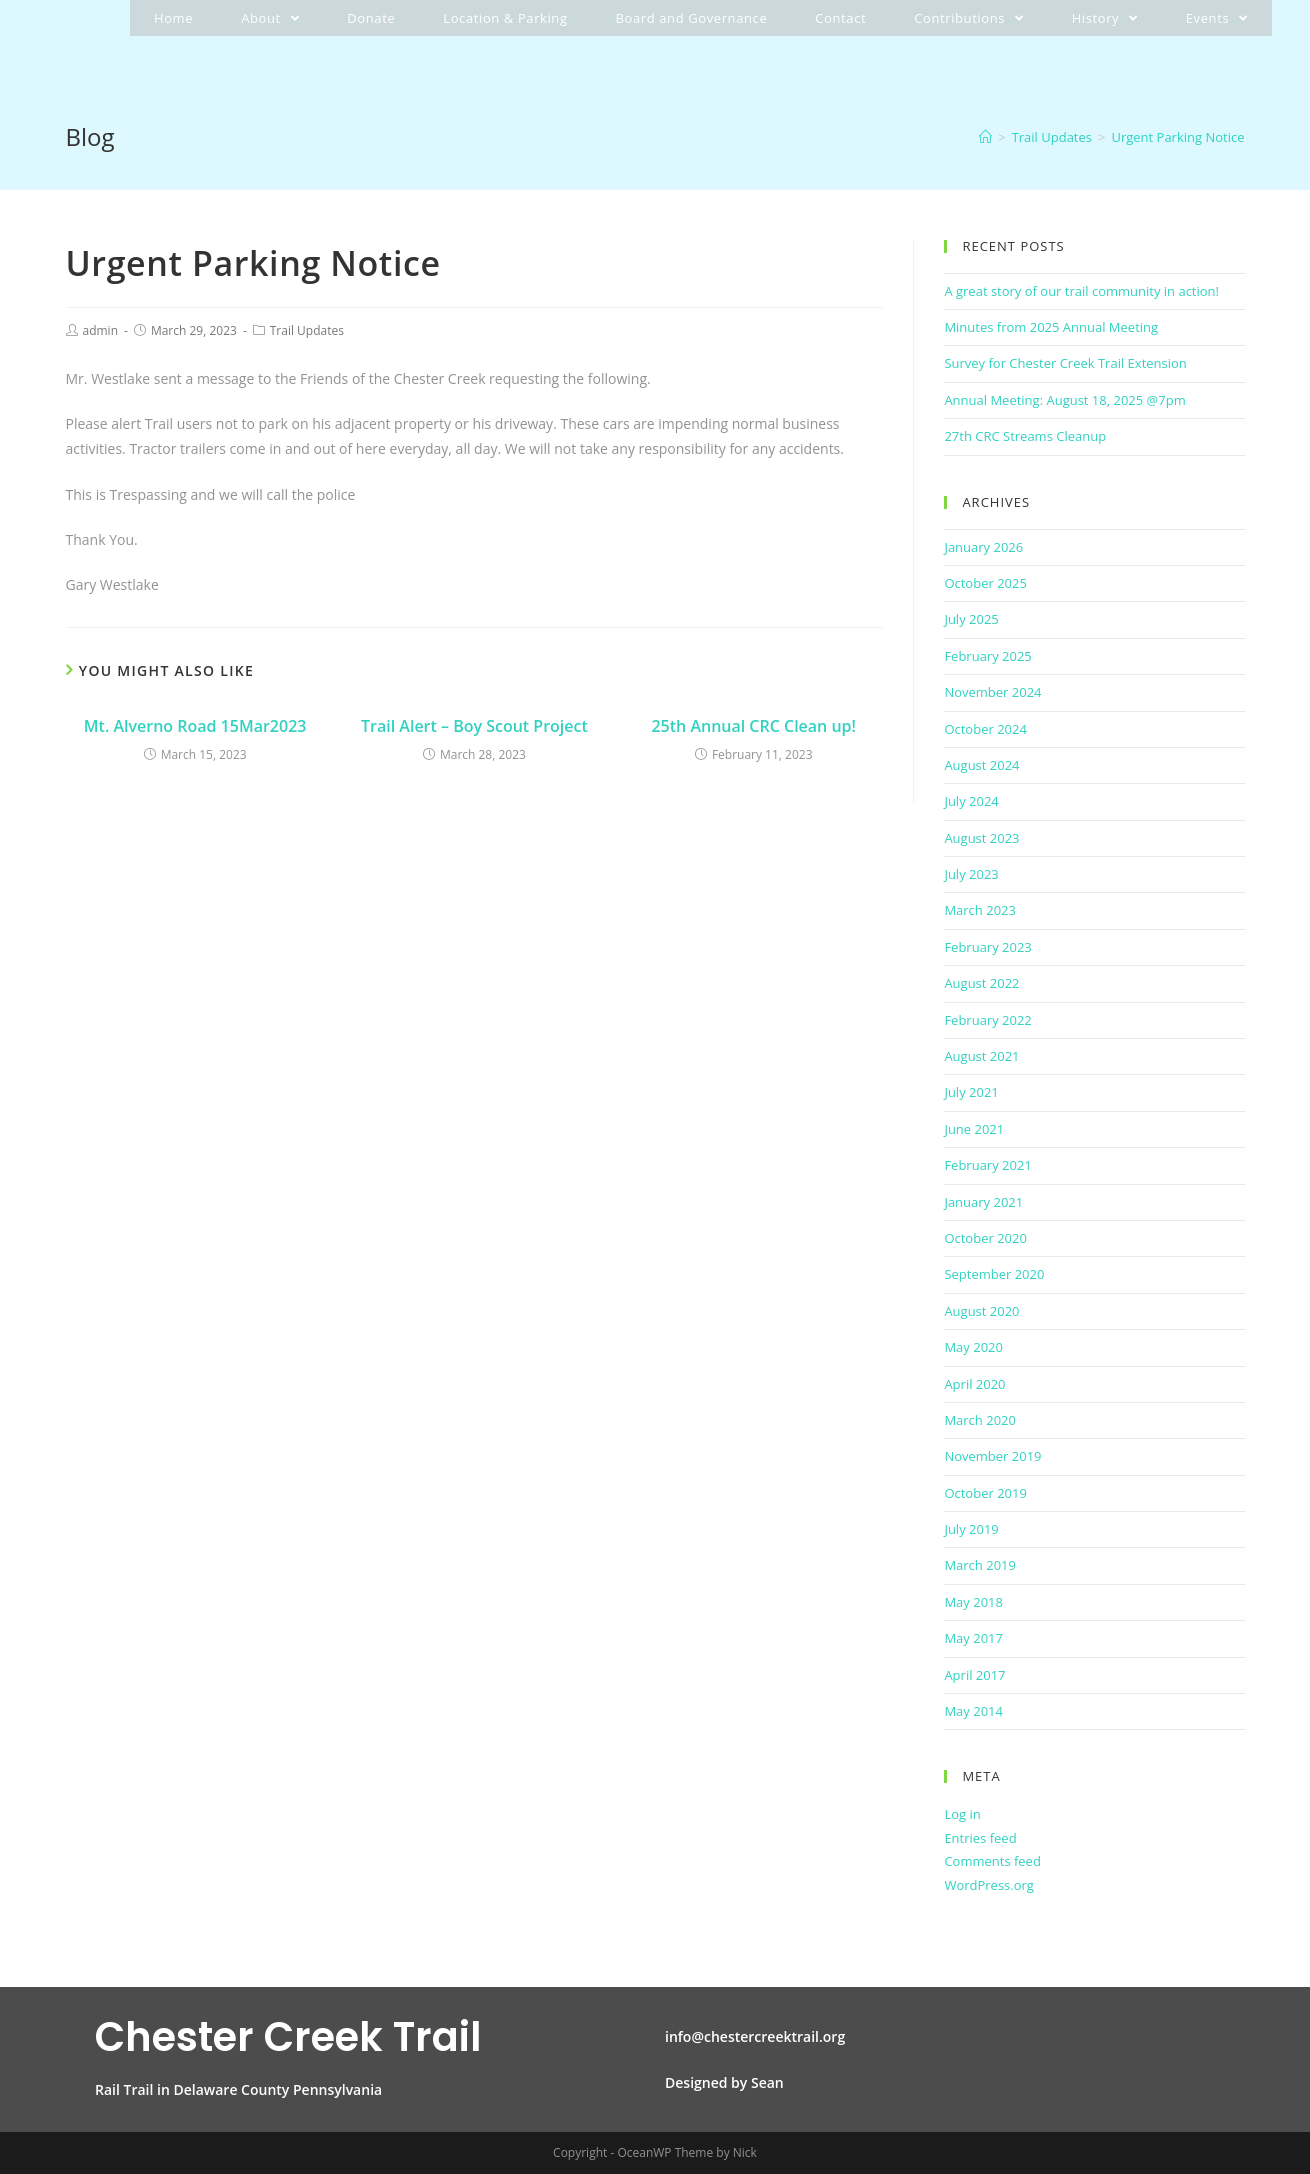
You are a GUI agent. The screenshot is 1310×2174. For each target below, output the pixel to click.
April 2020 (974, 1384)
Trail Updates (307, 330)
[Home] (985, 137)
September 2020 (994, 1274)
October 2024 (985, 729)
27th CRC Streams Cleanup (1025, 436)
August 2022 (981, 983)
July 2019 (971, 1529)
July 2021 (971, 1092)
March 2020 (980, 1420)
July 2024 (971, 801)
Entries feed (980, 1838)
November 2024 (992, 692)
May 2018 (973, 1602)
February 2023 (987, 947)
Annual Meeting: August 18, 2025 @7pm (1064, 400)
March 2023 (980, 910)
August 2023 (981, 838)
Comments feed (992, 1861)
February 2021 (987, 1165)
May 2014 (973, 1711)
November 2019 (992, 1456)
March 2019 (980, 1565)
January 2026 (983, 547)
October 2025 (985, 583)
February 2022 (987, 1020)
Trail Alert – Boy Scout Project (474, 726)
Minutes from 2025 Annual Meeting (1051, 327)
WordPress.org (989, 1885)
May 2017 (973, 1638)
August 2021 (981, 1056)
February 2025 (987, 656)
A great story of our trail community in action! (1081, 291)
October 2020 (985, 1238)
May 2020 (973, 1347)
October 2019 (985, 1493)
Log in (962, 1814)
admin (101, 330)
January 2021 (983, 1202)
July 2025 (971, 619)
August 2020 (981, 1311)
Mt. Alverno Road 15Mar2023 (195, 726)
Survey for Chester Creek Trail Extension (1065, 363)
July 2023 (971, 874)
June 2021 (974, 1129)
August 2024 (981, 765)
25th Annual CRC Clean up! (753, 726)
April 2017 (974, 1675)
